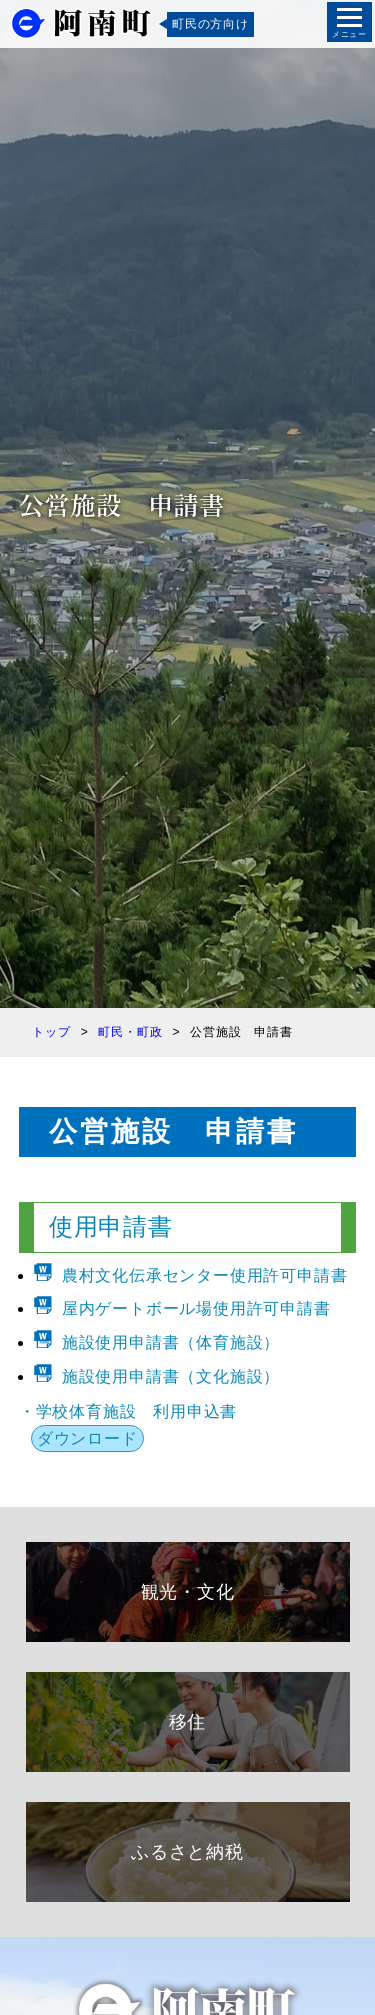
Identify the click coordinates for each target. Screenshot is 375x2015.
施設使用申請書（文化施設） (171, 1376)
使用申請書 (111, 1226)
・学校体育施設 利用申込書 (128, 1411)
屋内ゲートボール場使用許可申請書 (196, 1308)
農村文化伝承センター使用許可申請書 (205, 1275)
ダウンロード (87, 1438)
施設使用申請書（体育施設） (171, 1342)
